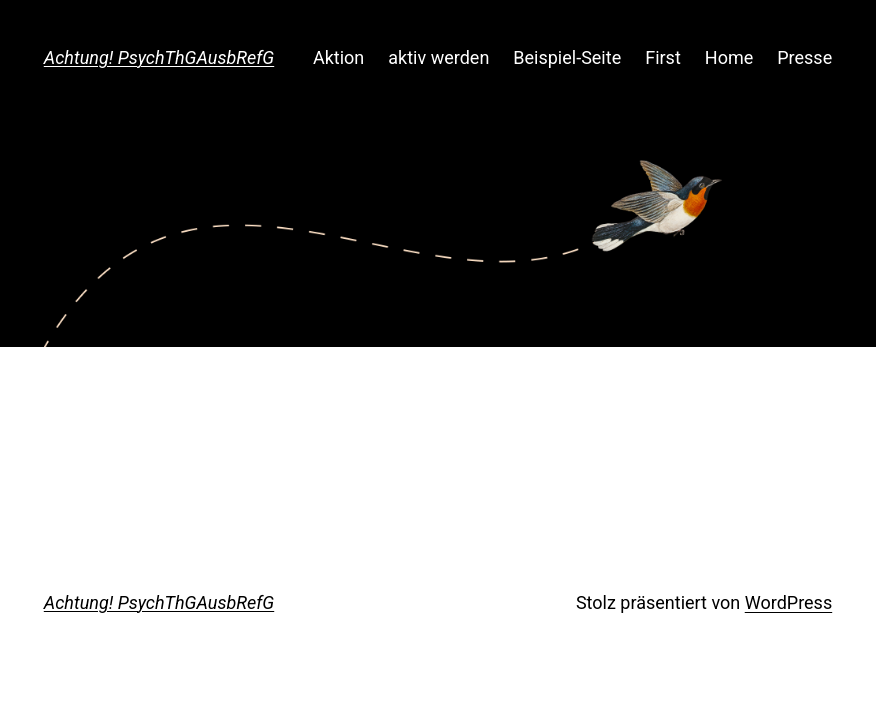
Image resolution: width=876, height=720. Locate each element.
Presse (804, 57)
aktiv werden (438, 57)
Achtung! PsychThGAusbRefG (159, 57)
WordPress (788, 602)
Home (729, 57)
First (663, 57)
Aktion (338, 57)
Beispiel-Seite (567, 57)
